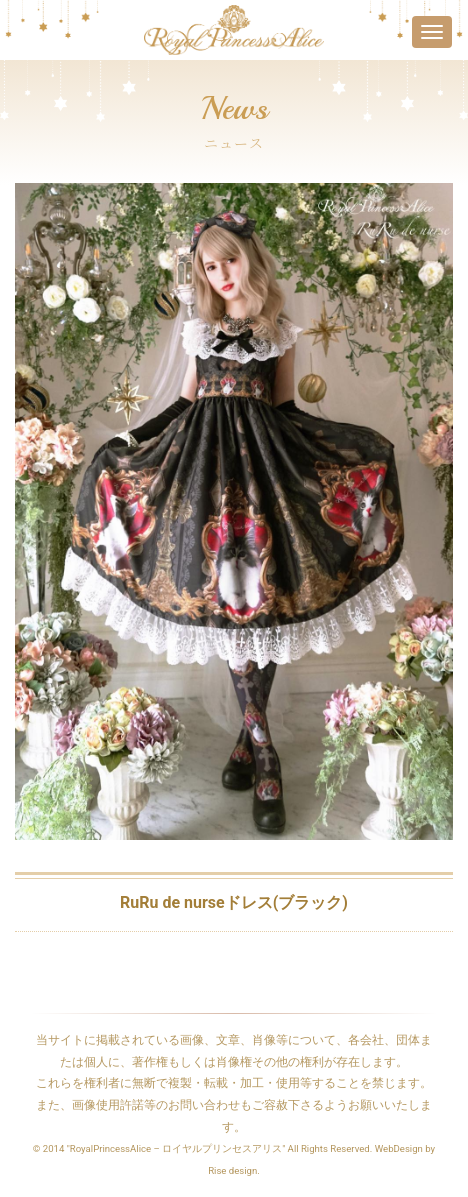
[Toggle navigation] (432, 32)
